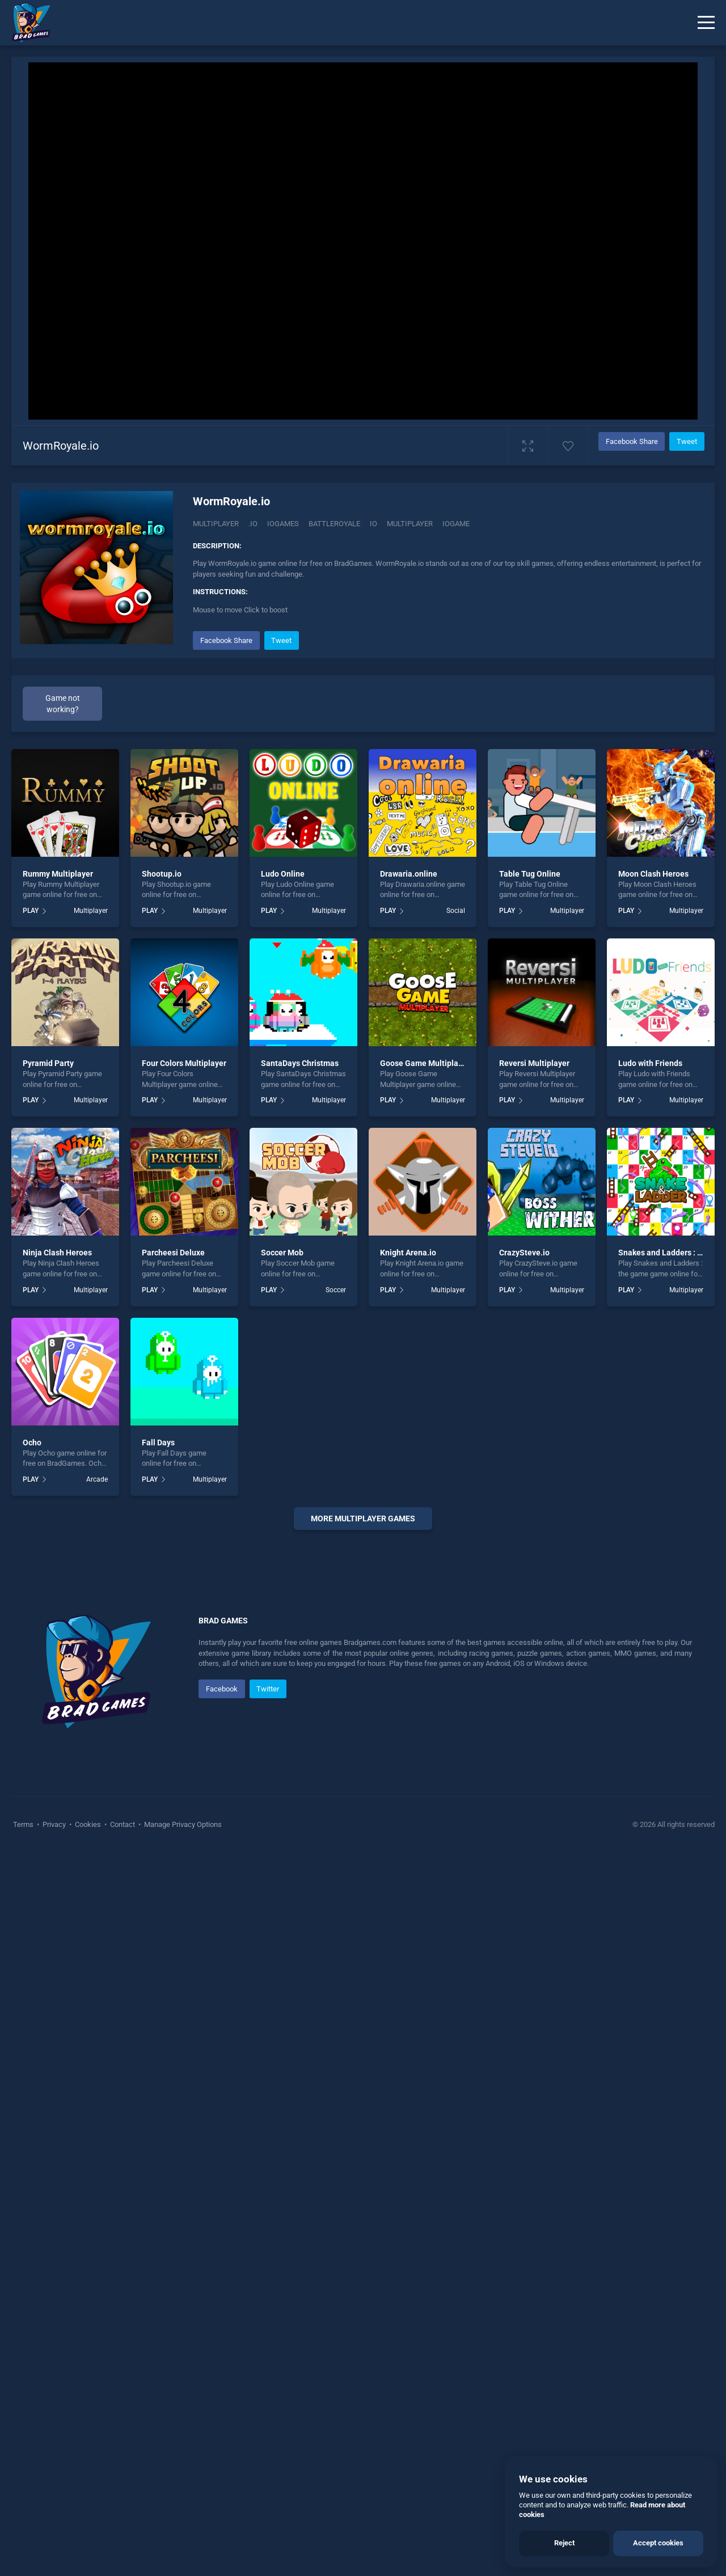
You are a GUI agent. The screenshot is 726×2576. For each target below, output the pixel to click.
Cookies (88, 2164)
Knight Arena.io (408, 1252)
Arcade (97, 1479)
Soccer (336, 1290)
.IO (253, 523)
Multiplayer (216, 523)
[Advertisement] (363, 1711)
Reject (564, 2543)
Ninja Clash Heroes (57, 1252)
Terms (24, 2164)
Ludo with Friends (650, 1063)
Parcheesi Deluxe (173, 1252)
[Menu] (706, 22)
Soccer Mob (282, 1252)
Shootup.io (162, 873)
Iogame (456, 523)
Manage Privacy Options (182, 2164)
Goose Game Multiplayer (425, 1063)
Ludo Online (283, 873)
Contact (122, 2164)
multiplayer (410, 523)
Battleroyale (334, 523)
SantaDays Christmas (300, 1063)
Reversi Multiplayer (534, 1063)
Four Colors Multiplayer (184, 1063)
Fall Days (158, 1442)
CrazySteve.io (524, 1252)
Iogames (283, 523)
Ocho (32, 1442)
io (373, 523)
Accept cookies (658, 2543)
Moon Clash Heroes (653, 873)
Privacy (54, 2164)
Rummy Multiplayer (58, 873)
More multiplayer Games (363, 1518)
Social (455, 911)
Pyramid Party (48, 1063)
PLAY (31, 911)
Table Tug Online (529, 873)
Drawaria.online (408, 873)
